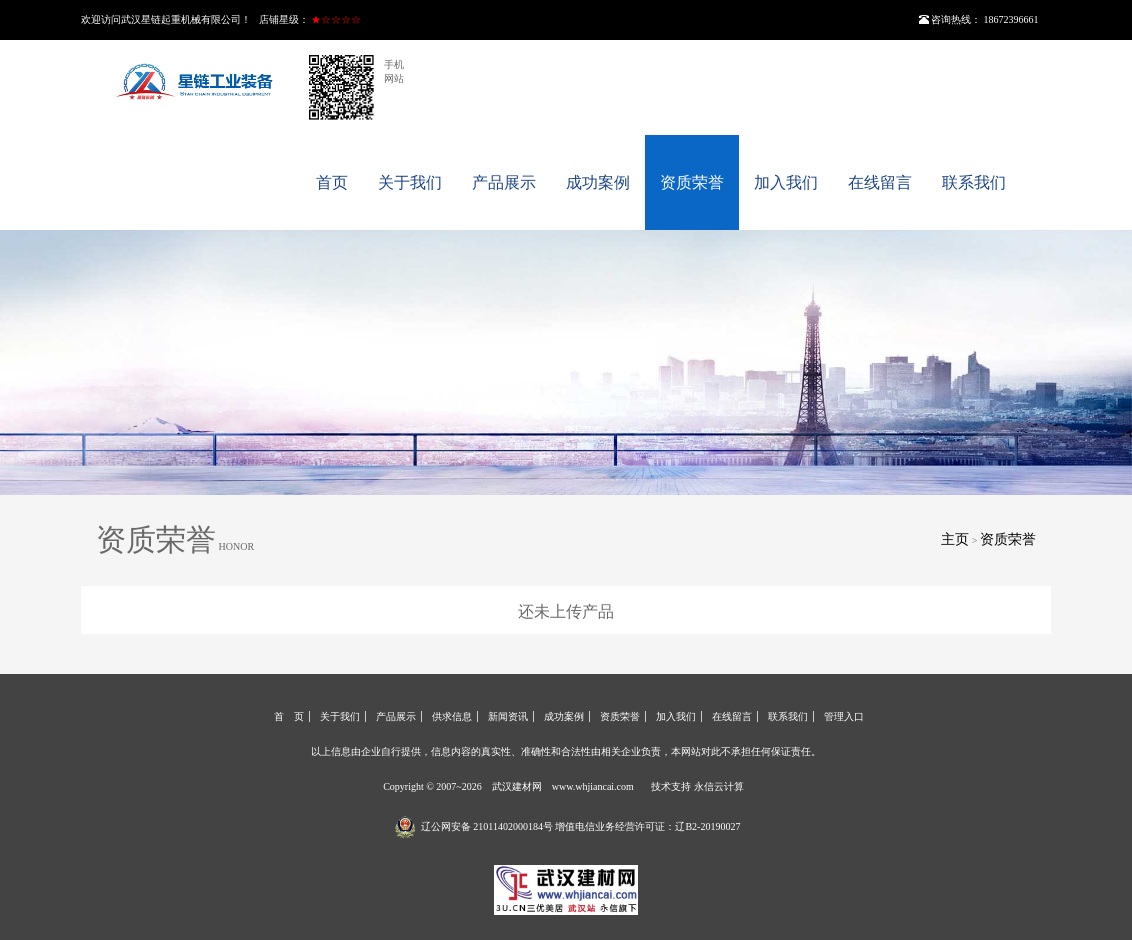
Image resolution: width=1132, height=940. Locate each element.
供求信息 (452, 716)
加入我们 (786, 182)
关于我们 (410, 182)
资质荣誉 (692, 182)
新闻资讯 (508, 716)
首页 (332, 182)
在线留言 (880, 182)
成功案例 (598, 182)
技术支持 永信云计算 (697, 786)
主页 (955, 539)
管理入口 (844, 716)
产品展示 (504, 182)
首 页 (289, 716)
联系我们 (974, 182)
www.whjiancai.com (593, 786)
